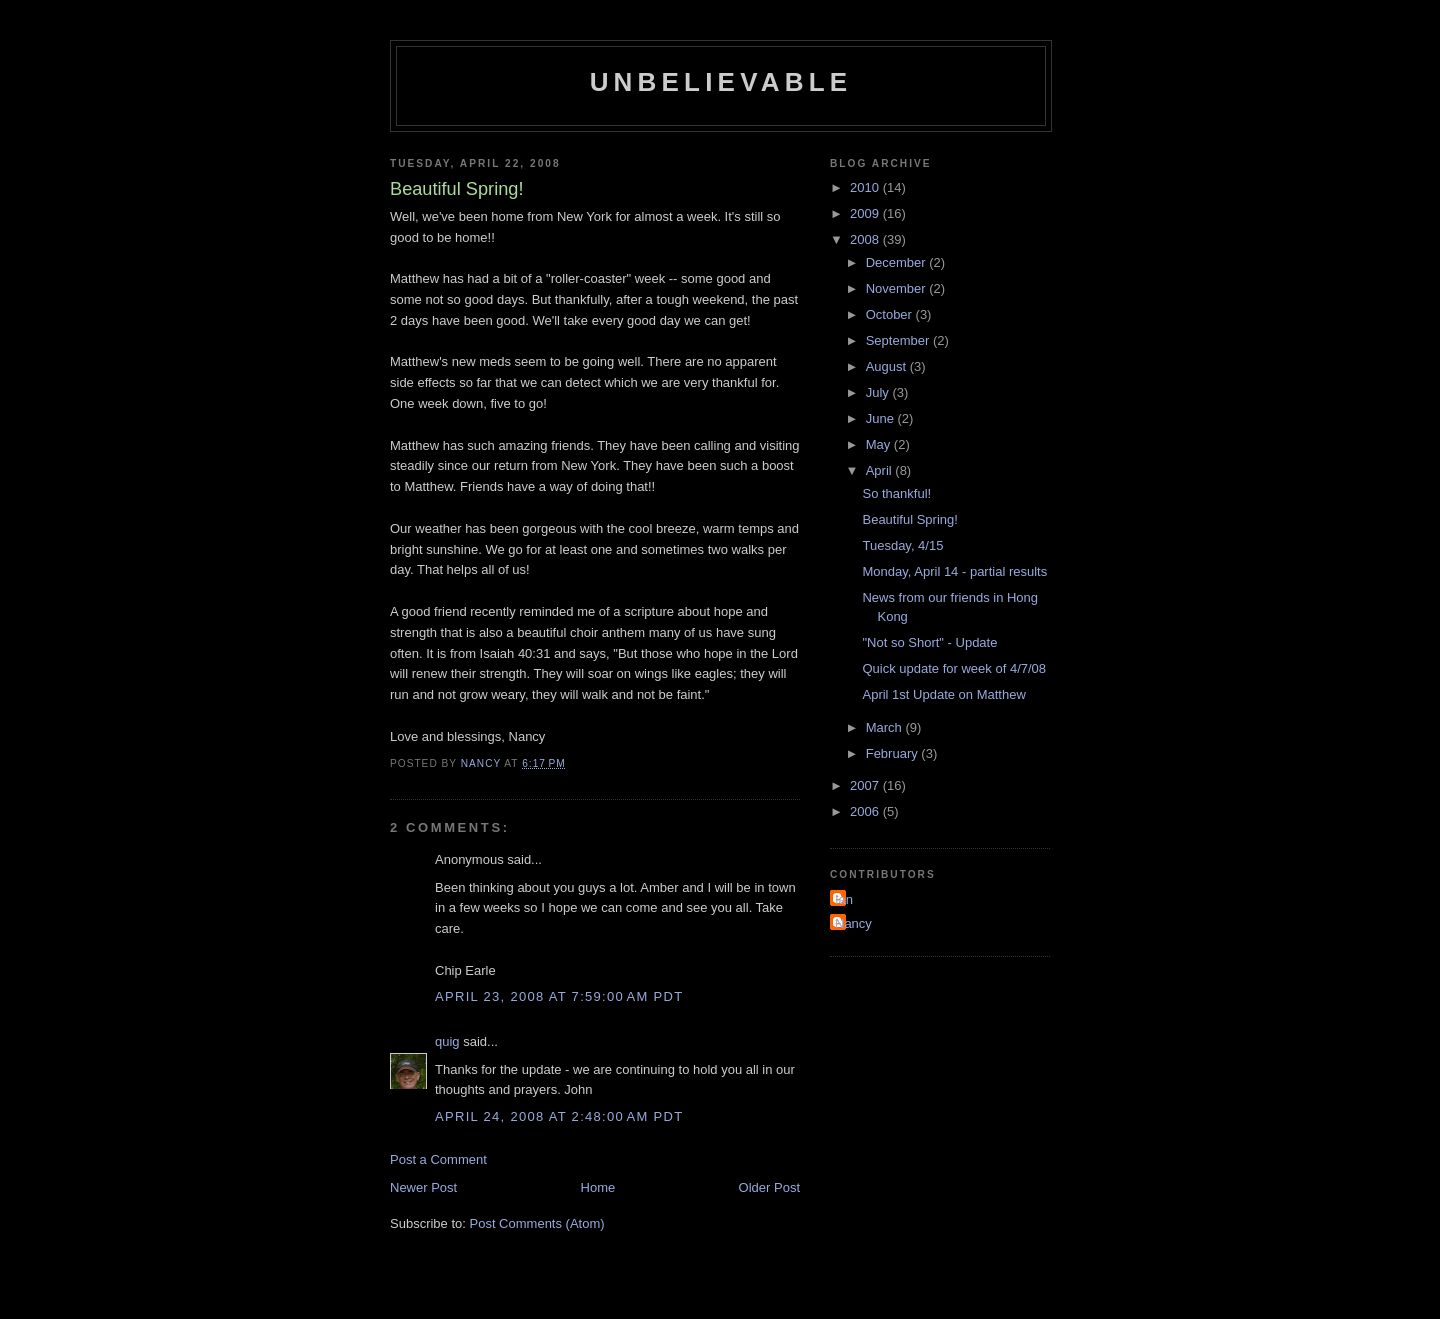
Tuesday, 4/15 (902, 545)
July (879, 392)
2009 (866, 213)
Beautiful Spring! (909, 519)
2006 (866, 811)
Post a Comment (438, 1159)
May (880, 444)
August (888, 366)
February (894, 753)
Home (598, 1187)
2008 (866, 239)
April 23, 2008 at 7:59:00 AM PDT (559, 996)
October (891, 314)
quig (447, 1041)
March (886, 727)
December (898, 262)
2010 (866, 187)
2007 (866, 785)
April (881, 470)
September (899, 340)
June (882, 418)
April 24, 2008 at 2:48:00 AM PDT (559, 1116)
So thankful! (896, 493)
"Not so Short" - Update (929, 642)
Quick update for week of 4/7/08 (954, 668)
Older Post (769, 1187)
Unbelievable (721, 82)
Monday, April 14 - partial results (954, 571)
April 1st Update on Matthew (943, 694)
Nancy (853, 923)
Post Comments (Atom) (537, 1223)
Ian (844, 899)
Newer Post (423, 1187)
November (898, 288)
